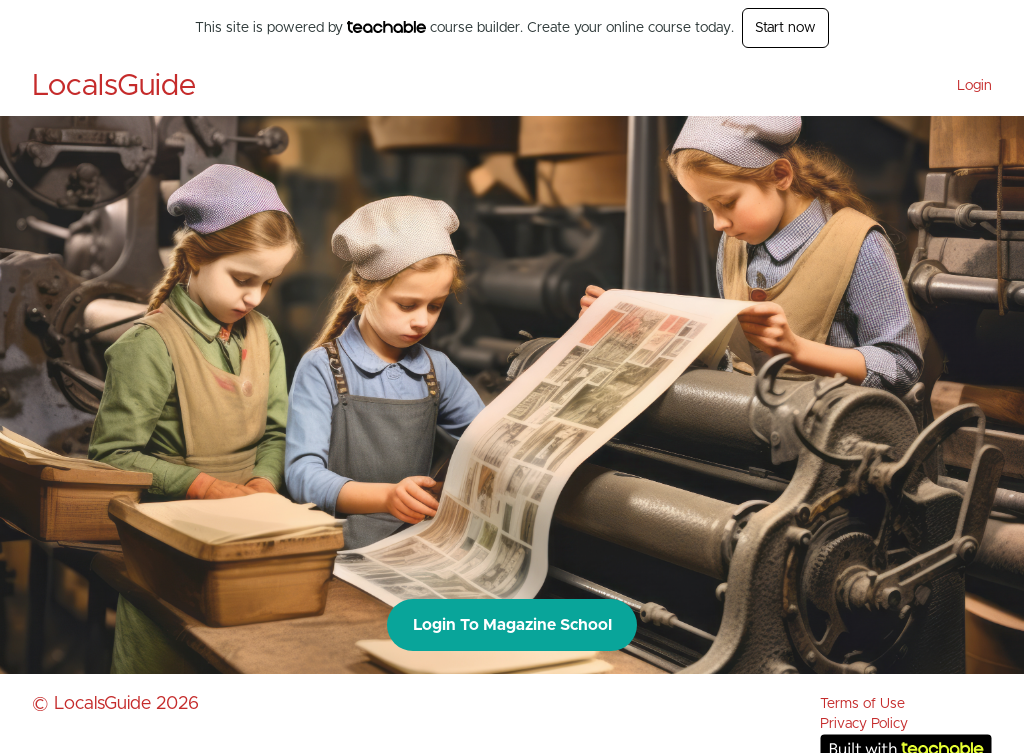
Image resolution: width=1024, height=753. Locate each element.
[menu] (966, 86)
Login (974, 86)
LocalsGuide (114, 86)
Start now (785, 28)
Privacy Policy (864, 724)
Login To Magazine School (512, 625)
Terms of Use (862, 704)
